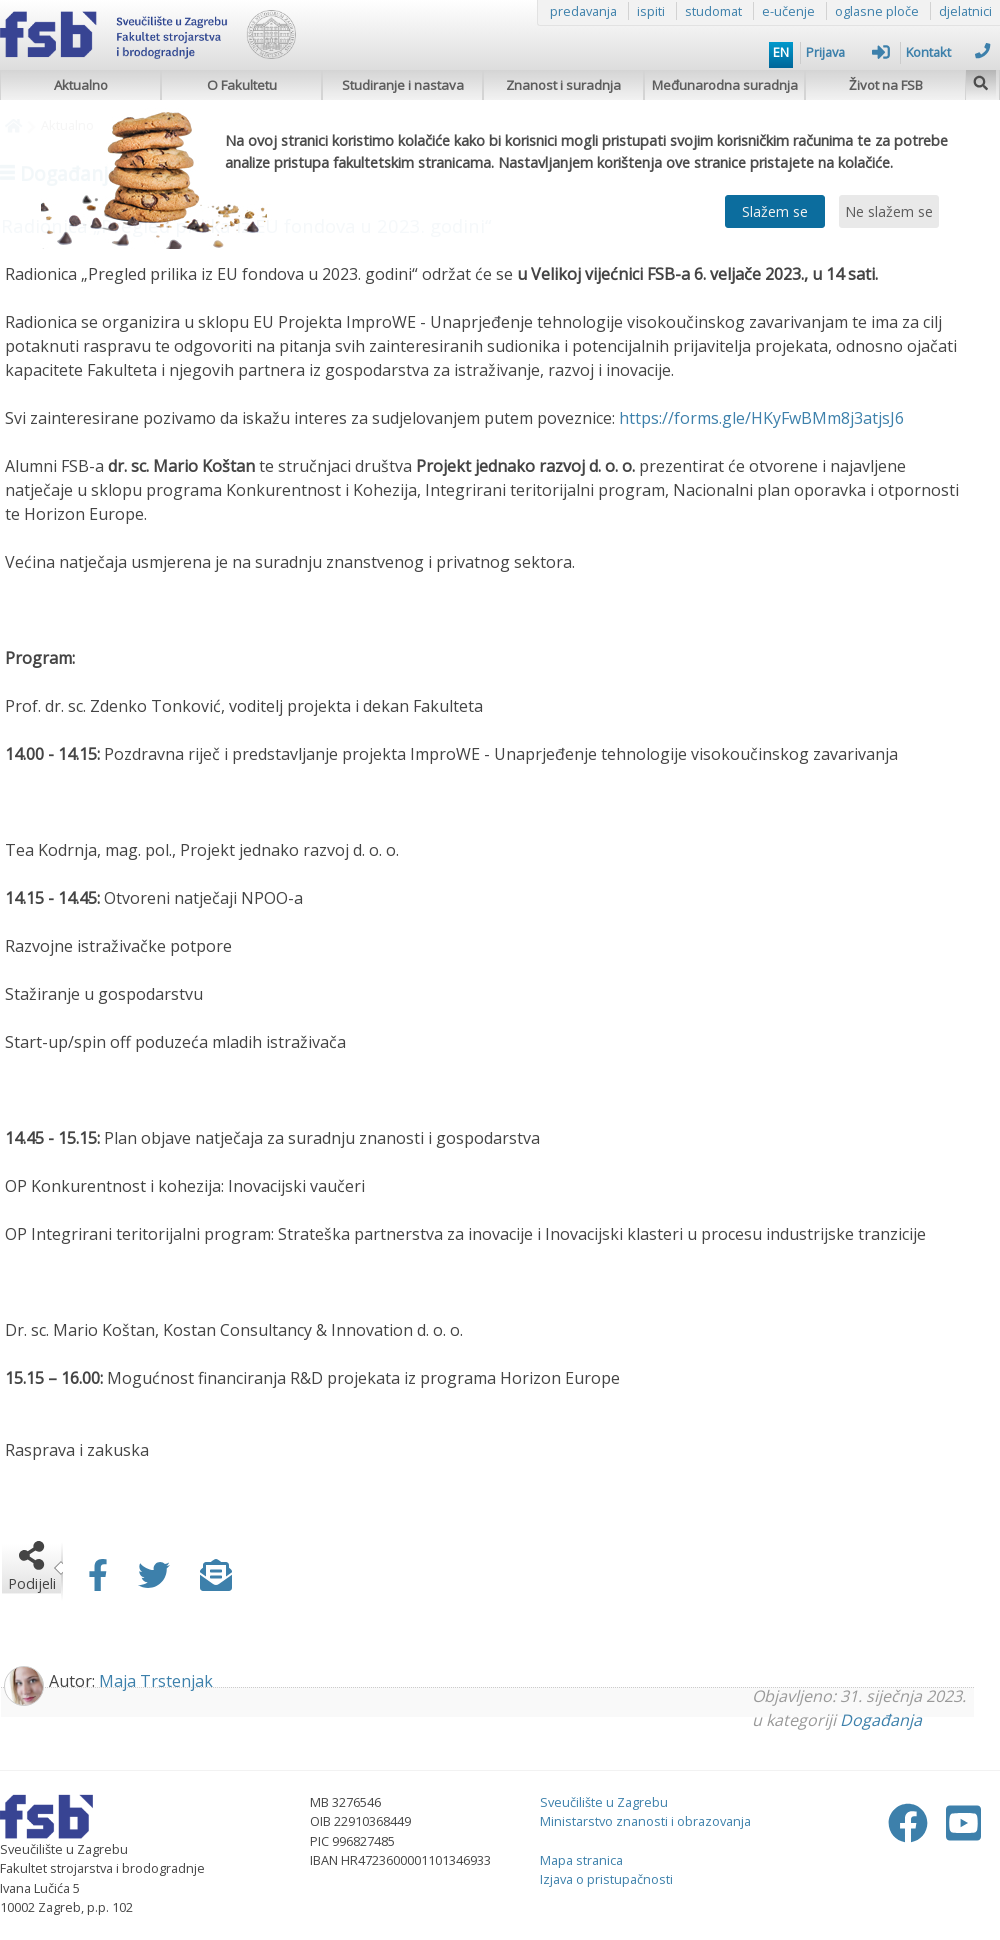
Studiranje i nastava (403, 85)
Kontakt (948, 52)
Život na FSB (886, 85)
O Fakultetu (242, 85)
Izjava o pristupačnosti (606, 1879)
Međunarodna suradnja (725, 85)
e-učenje (788, 11)
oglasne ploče (877, 11)
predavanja (583, 11)
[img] (981, 80)
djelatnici (965, 11)
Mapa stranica (581, 1860)
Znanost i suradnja (563, 85)
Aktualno (81, 85)
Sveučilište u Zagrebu (604, 1802)
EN (781, 52)
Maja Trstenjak (156, 1681)
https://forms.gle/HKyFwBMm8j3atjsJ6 (761, 418)
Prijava (848, 52)
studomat (713, 11)
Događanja (881, 1720)
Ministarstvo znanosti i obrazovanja (645, 1821)
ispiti (651, 11)
